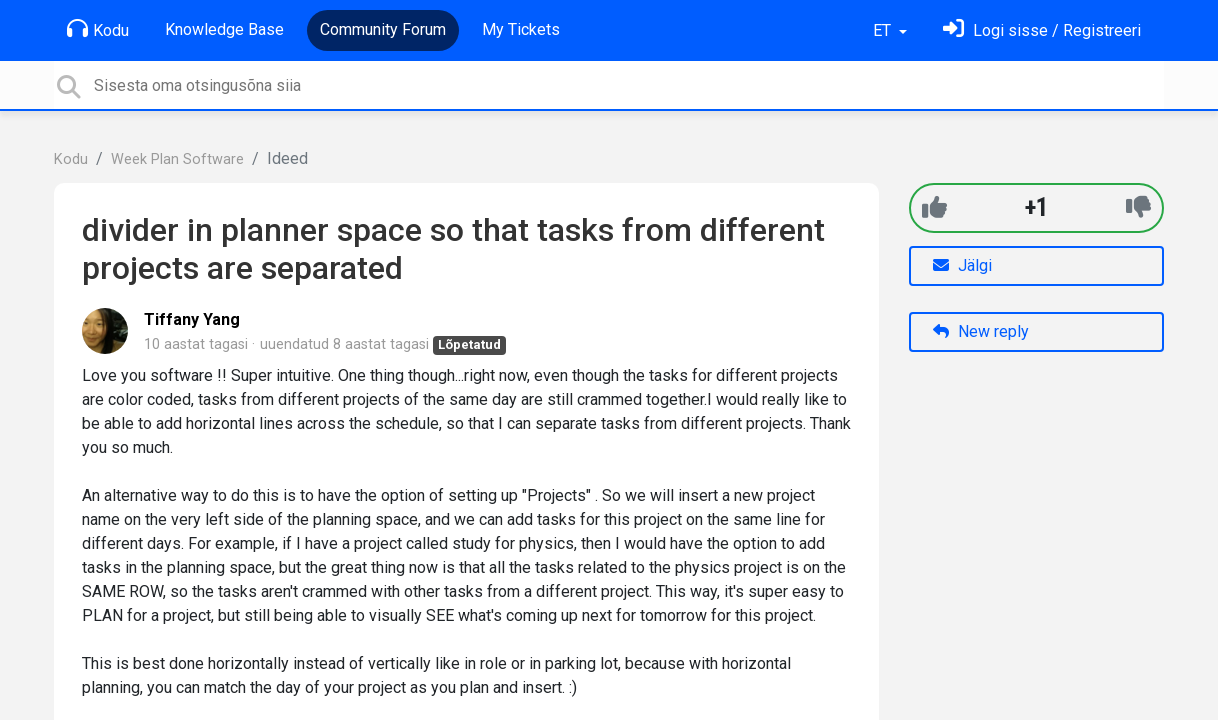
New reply (981, 331)
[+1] (934, 207)
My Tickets (521, 29)
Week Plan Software (177, 159)
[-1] (1138, 207)
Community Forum (383, 29)
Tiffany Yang (192, 319)
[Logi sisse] (1042, 30)
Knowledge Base (224, 29)
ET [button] (884, 30)
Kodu (98, 29)
